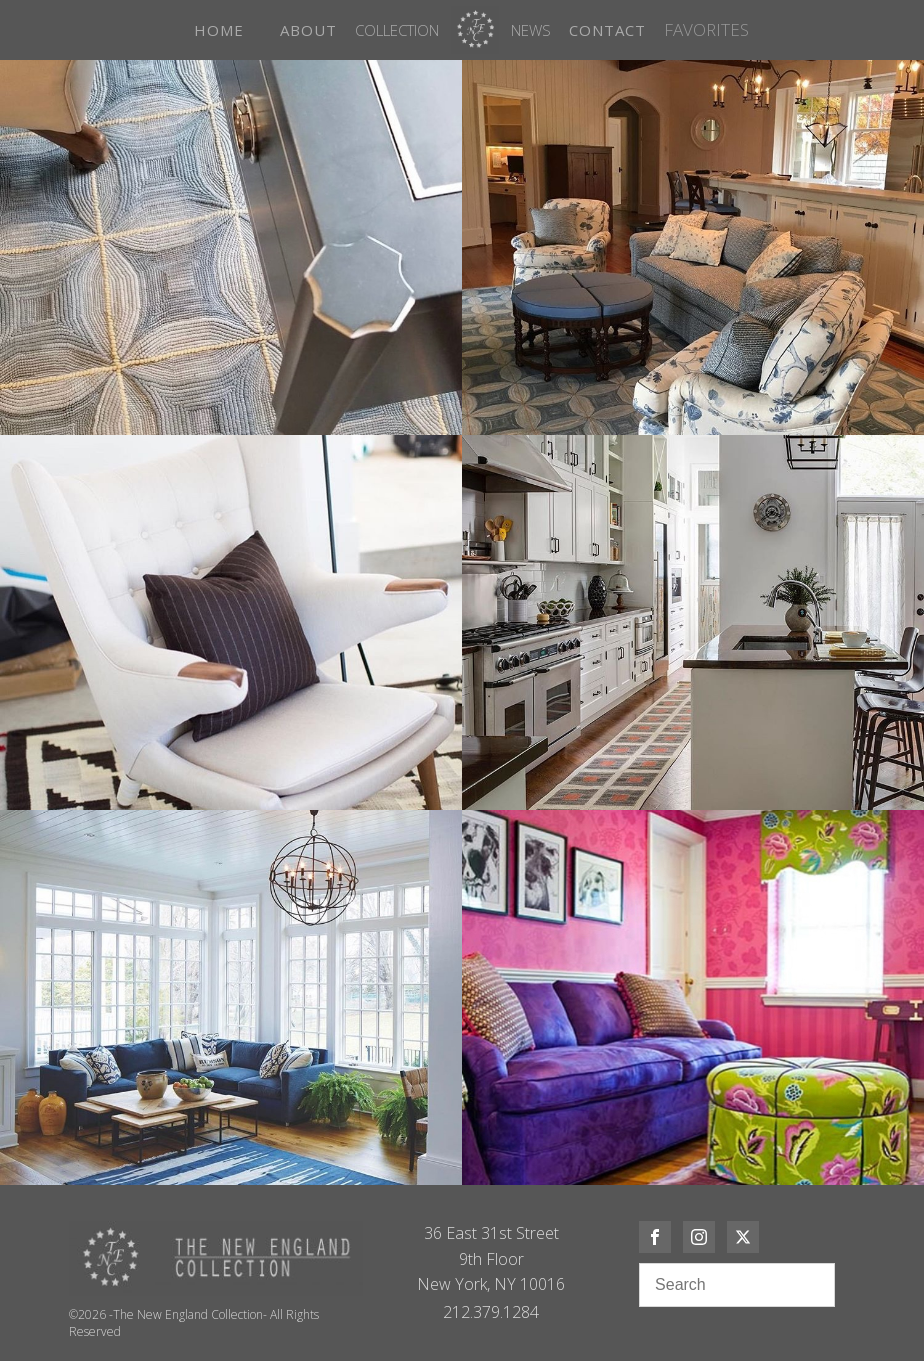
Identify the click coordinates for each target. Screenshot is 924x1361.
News (531, 30)
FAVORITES (706, 29)
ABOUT (308, 30)
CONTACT (607, 30)
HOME (219, 30)
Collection (397, 30)
